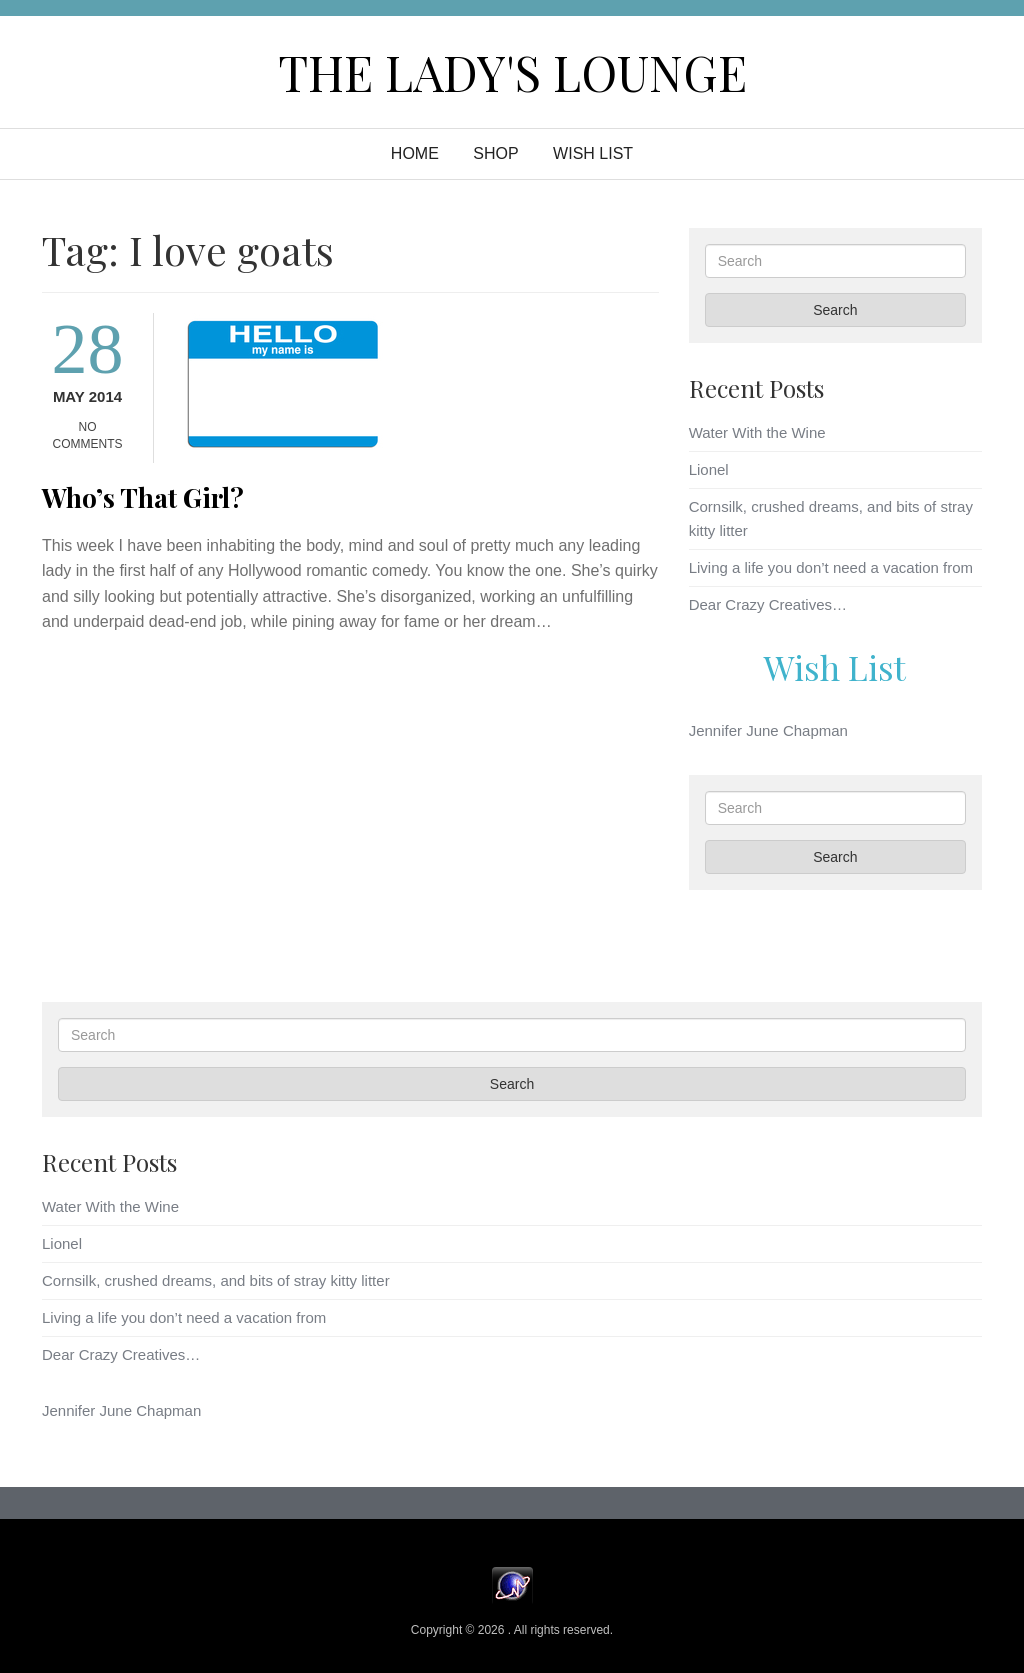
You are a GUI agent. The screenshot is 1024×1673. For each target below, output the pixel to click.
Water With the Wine (757, 432)
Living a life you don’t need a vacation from (831, 567)
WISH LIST (593, 153)
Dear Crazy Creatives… (768, 604)
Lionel (709, 469)
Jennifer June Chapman (768, 730)
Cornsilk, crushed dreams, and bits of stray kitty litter (216, 1280)
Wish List (835, 667)
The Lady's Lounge (512, 72)
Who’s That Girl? (143, 497)
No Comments (88, 435)
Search (835, 310)
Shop (495, 153)
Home (415, 153)
